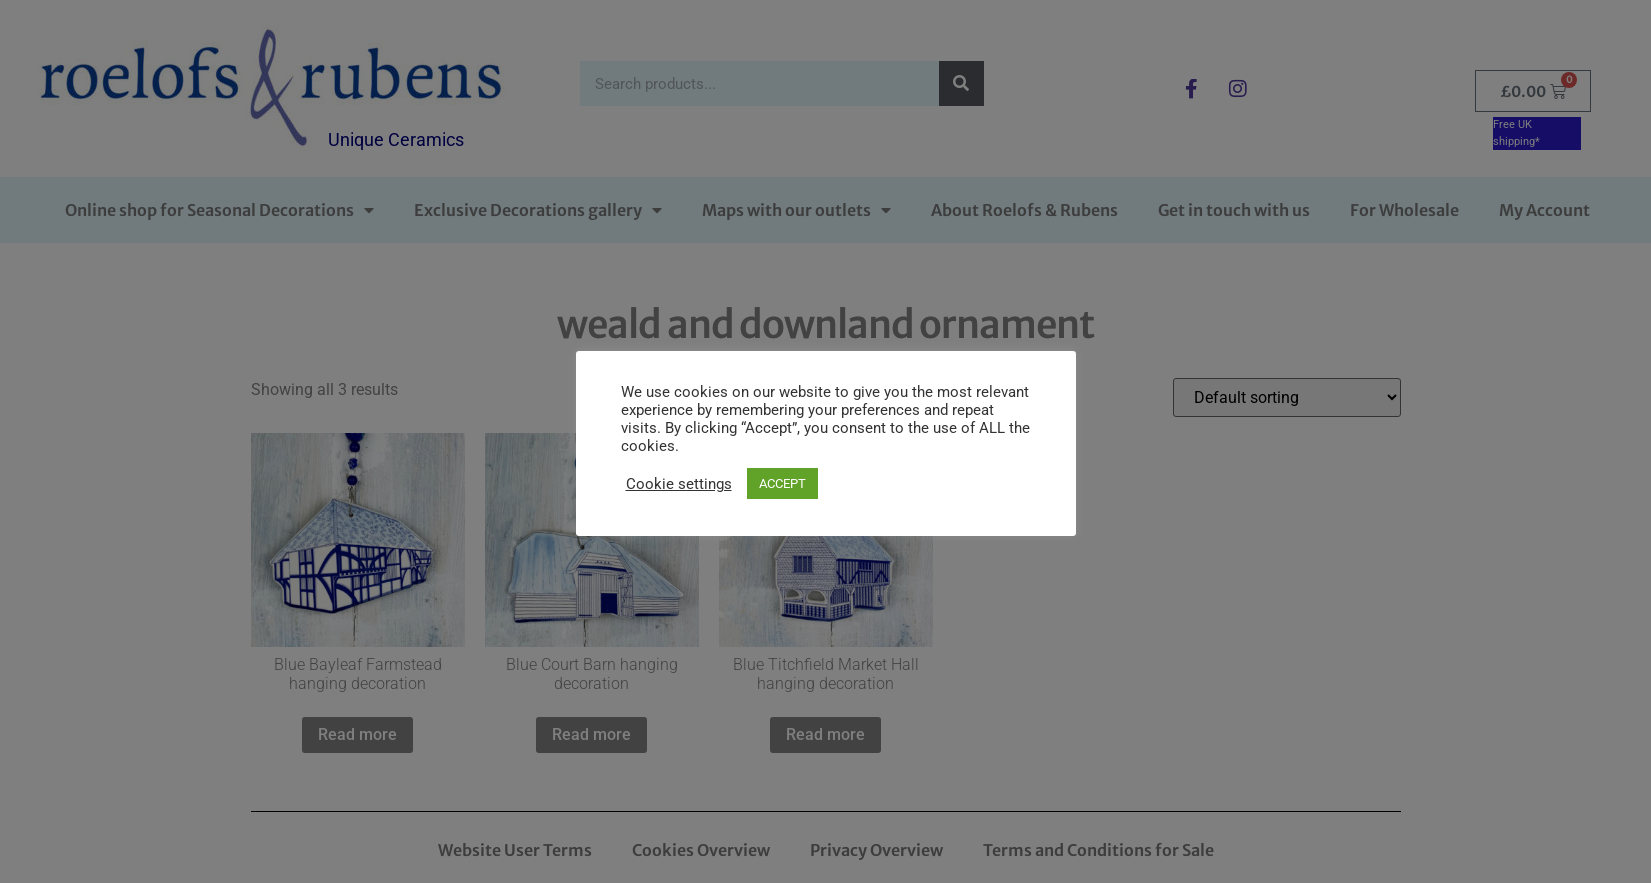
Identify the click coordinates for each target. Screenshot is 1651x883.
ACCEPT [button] (782, 483)
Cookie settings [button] (679, 484)
